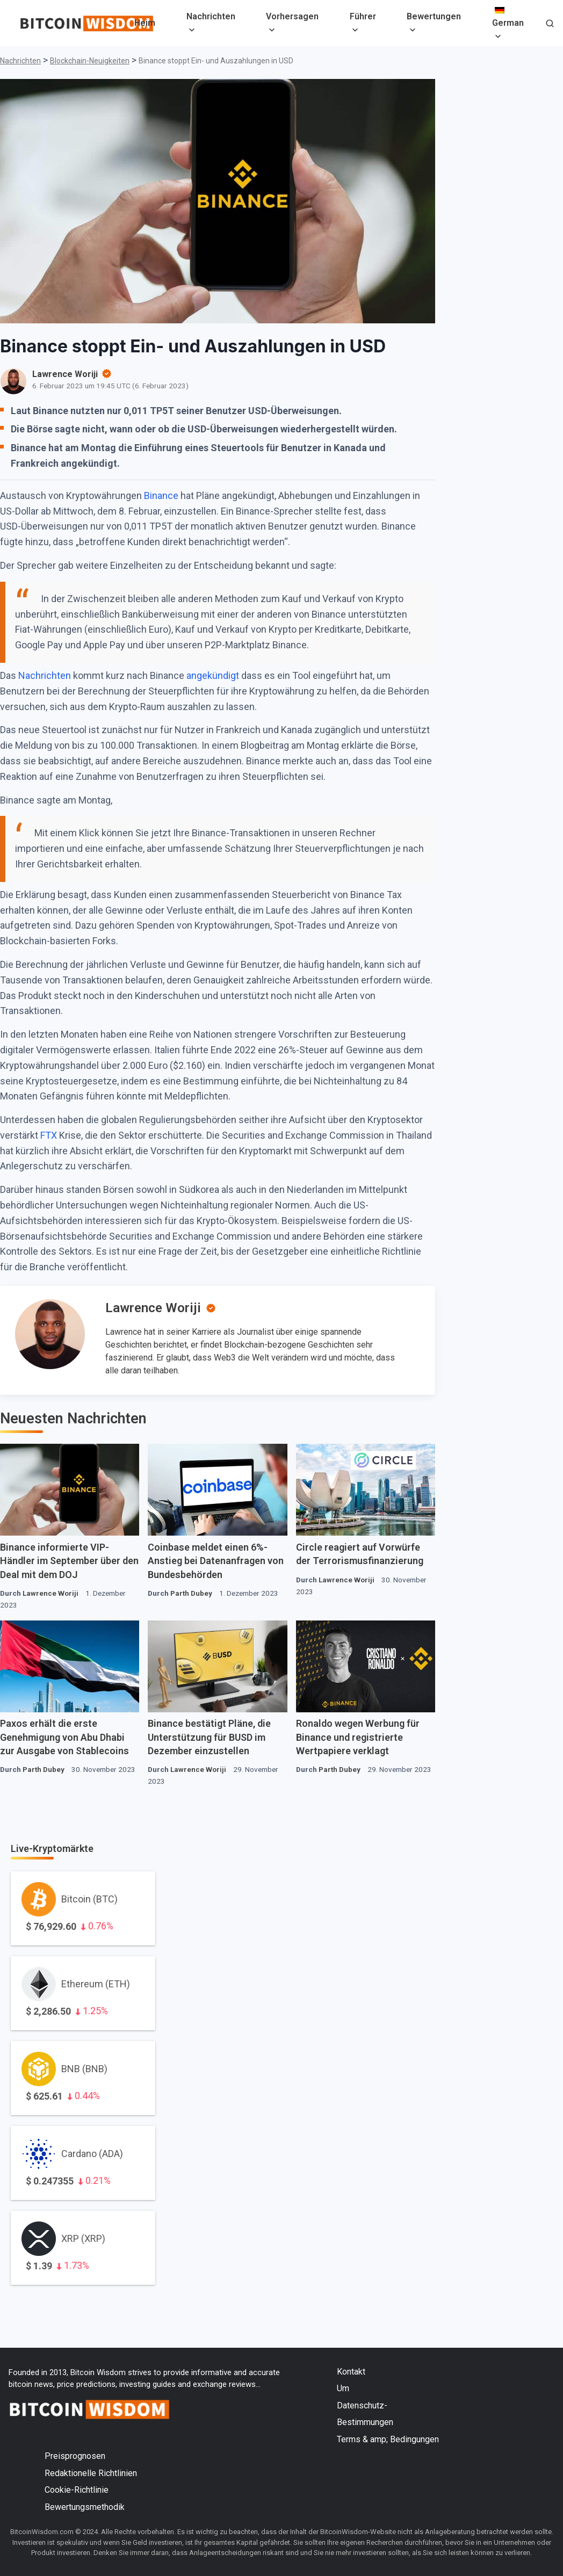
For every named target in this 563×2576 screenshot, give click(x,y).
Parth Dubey (191, 1593)
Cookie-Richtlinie (77, 2490)
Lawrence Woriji (153, 1307)
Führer (363, 16)
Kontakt (351, 2372)
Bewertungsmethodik (85, 2507)
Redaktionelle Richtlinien (91, 2473)
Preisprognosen (75, 2456)
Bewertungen (434, 16)
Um (343, 2388)
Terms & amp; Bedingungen (388, 2439)
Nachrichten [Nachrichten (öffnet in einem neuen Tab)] (44, 675)
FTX (48, 1135)
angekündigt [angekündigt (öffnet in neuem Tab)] (212, 675)
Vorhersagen (292, 16)
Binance (161, 495)
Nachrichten (210, 16)
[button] (549, 24)
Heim (144, 23)
